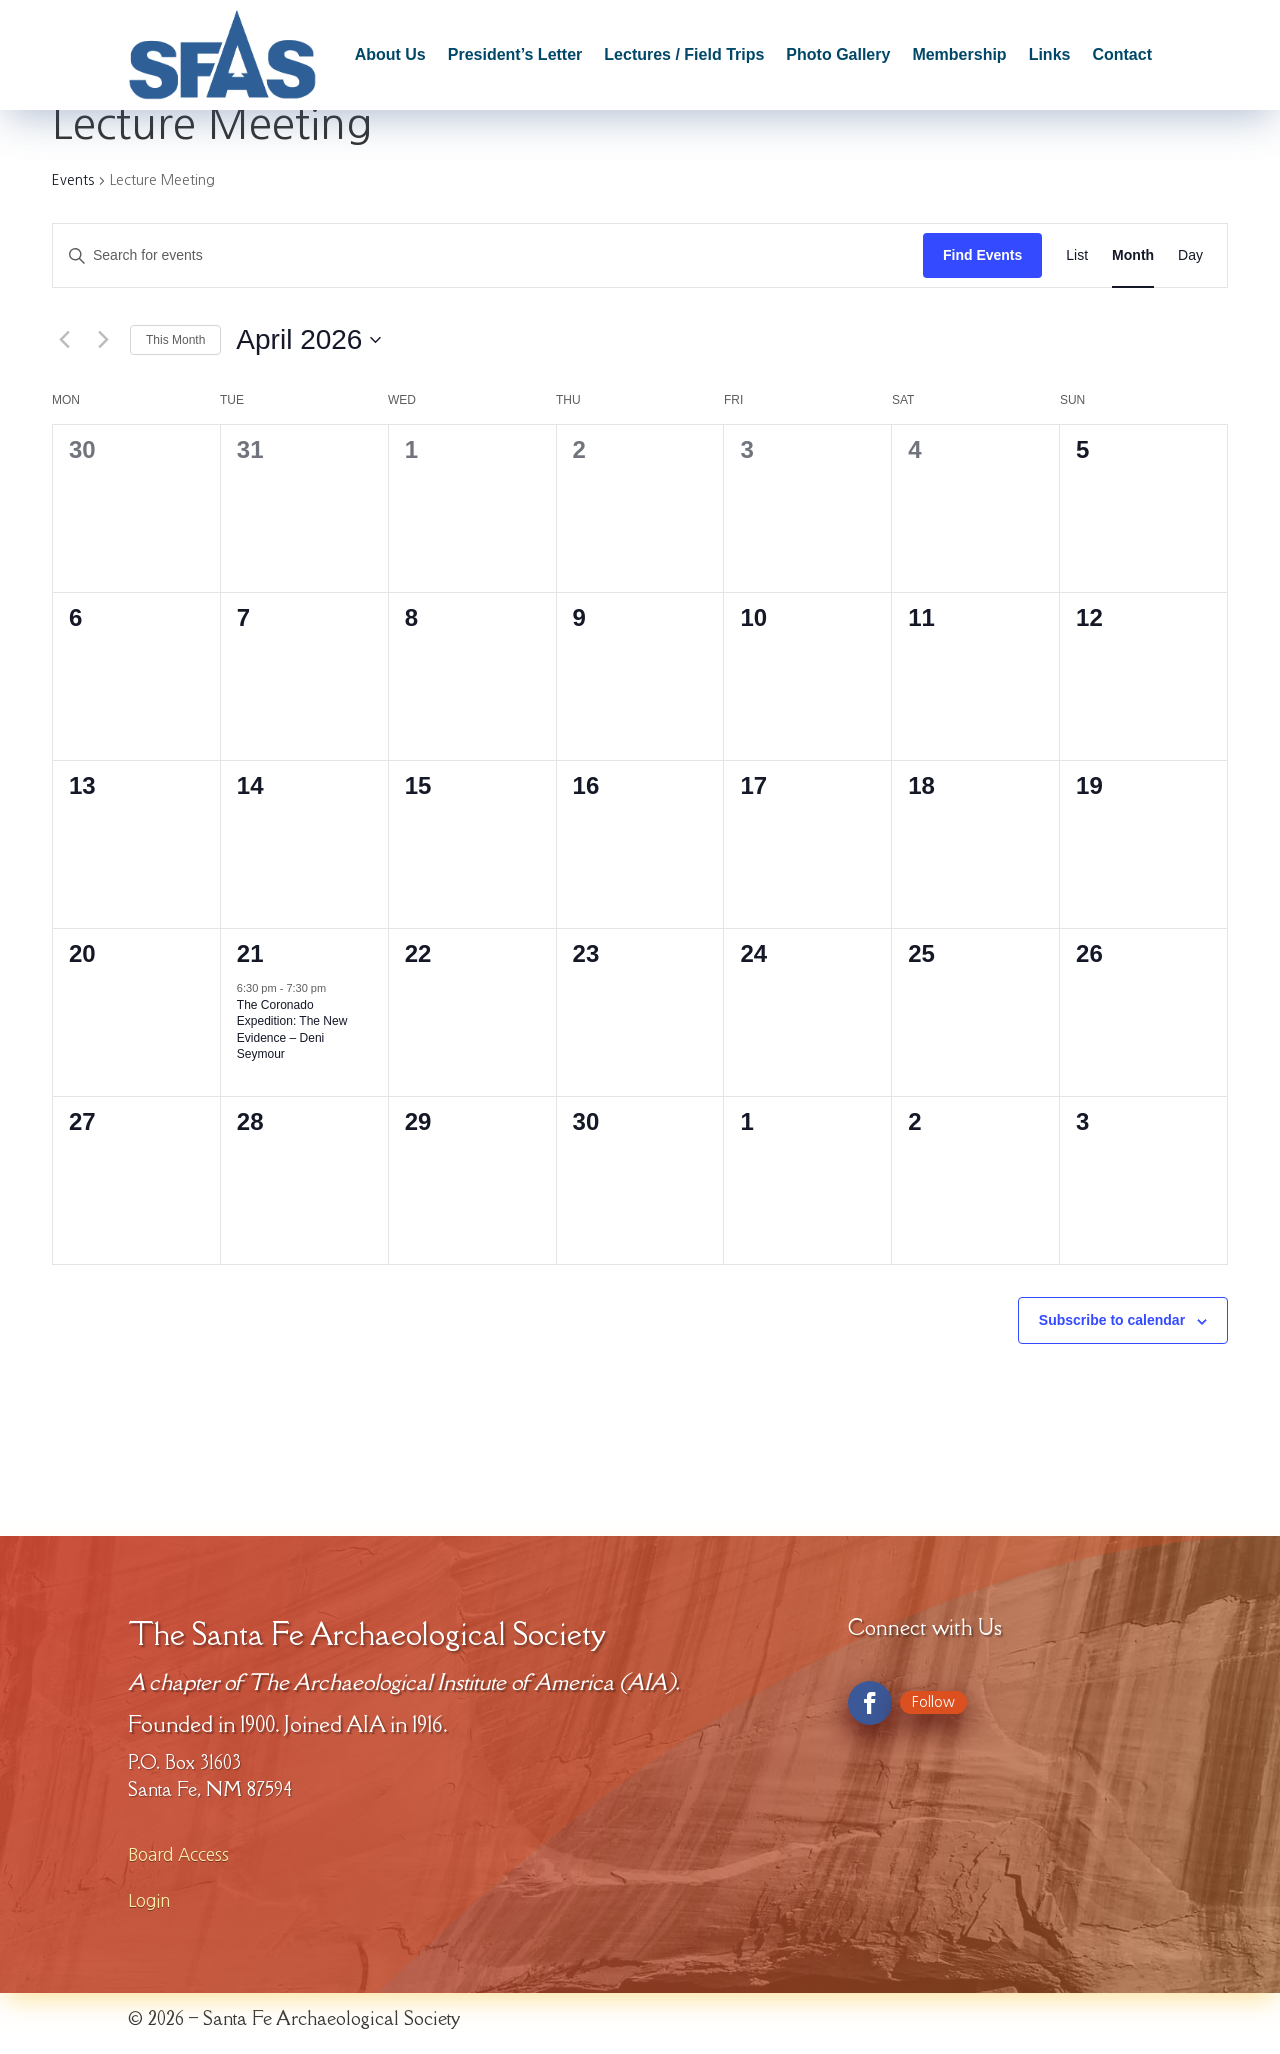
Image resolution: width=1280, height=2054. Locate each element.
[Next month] (103, 340)
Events (73, 180)
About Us (390, 54)
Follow (933, 1702)
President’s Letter (515, 54)
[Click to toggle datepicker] (308, 340)
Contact (1122, 54)
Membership (959, 54)
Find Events (982, 255)
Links (1050, 54)
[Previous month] (64, 340)
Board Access (178, 1854)
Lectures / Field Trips (684, 54)
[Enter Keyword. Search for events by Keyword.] (488, 255)
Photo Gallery (838, 54)
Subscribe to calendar (1112, 1320)
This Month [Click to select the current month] (175, 340)
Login (149, 1900)
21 (250, 953)
